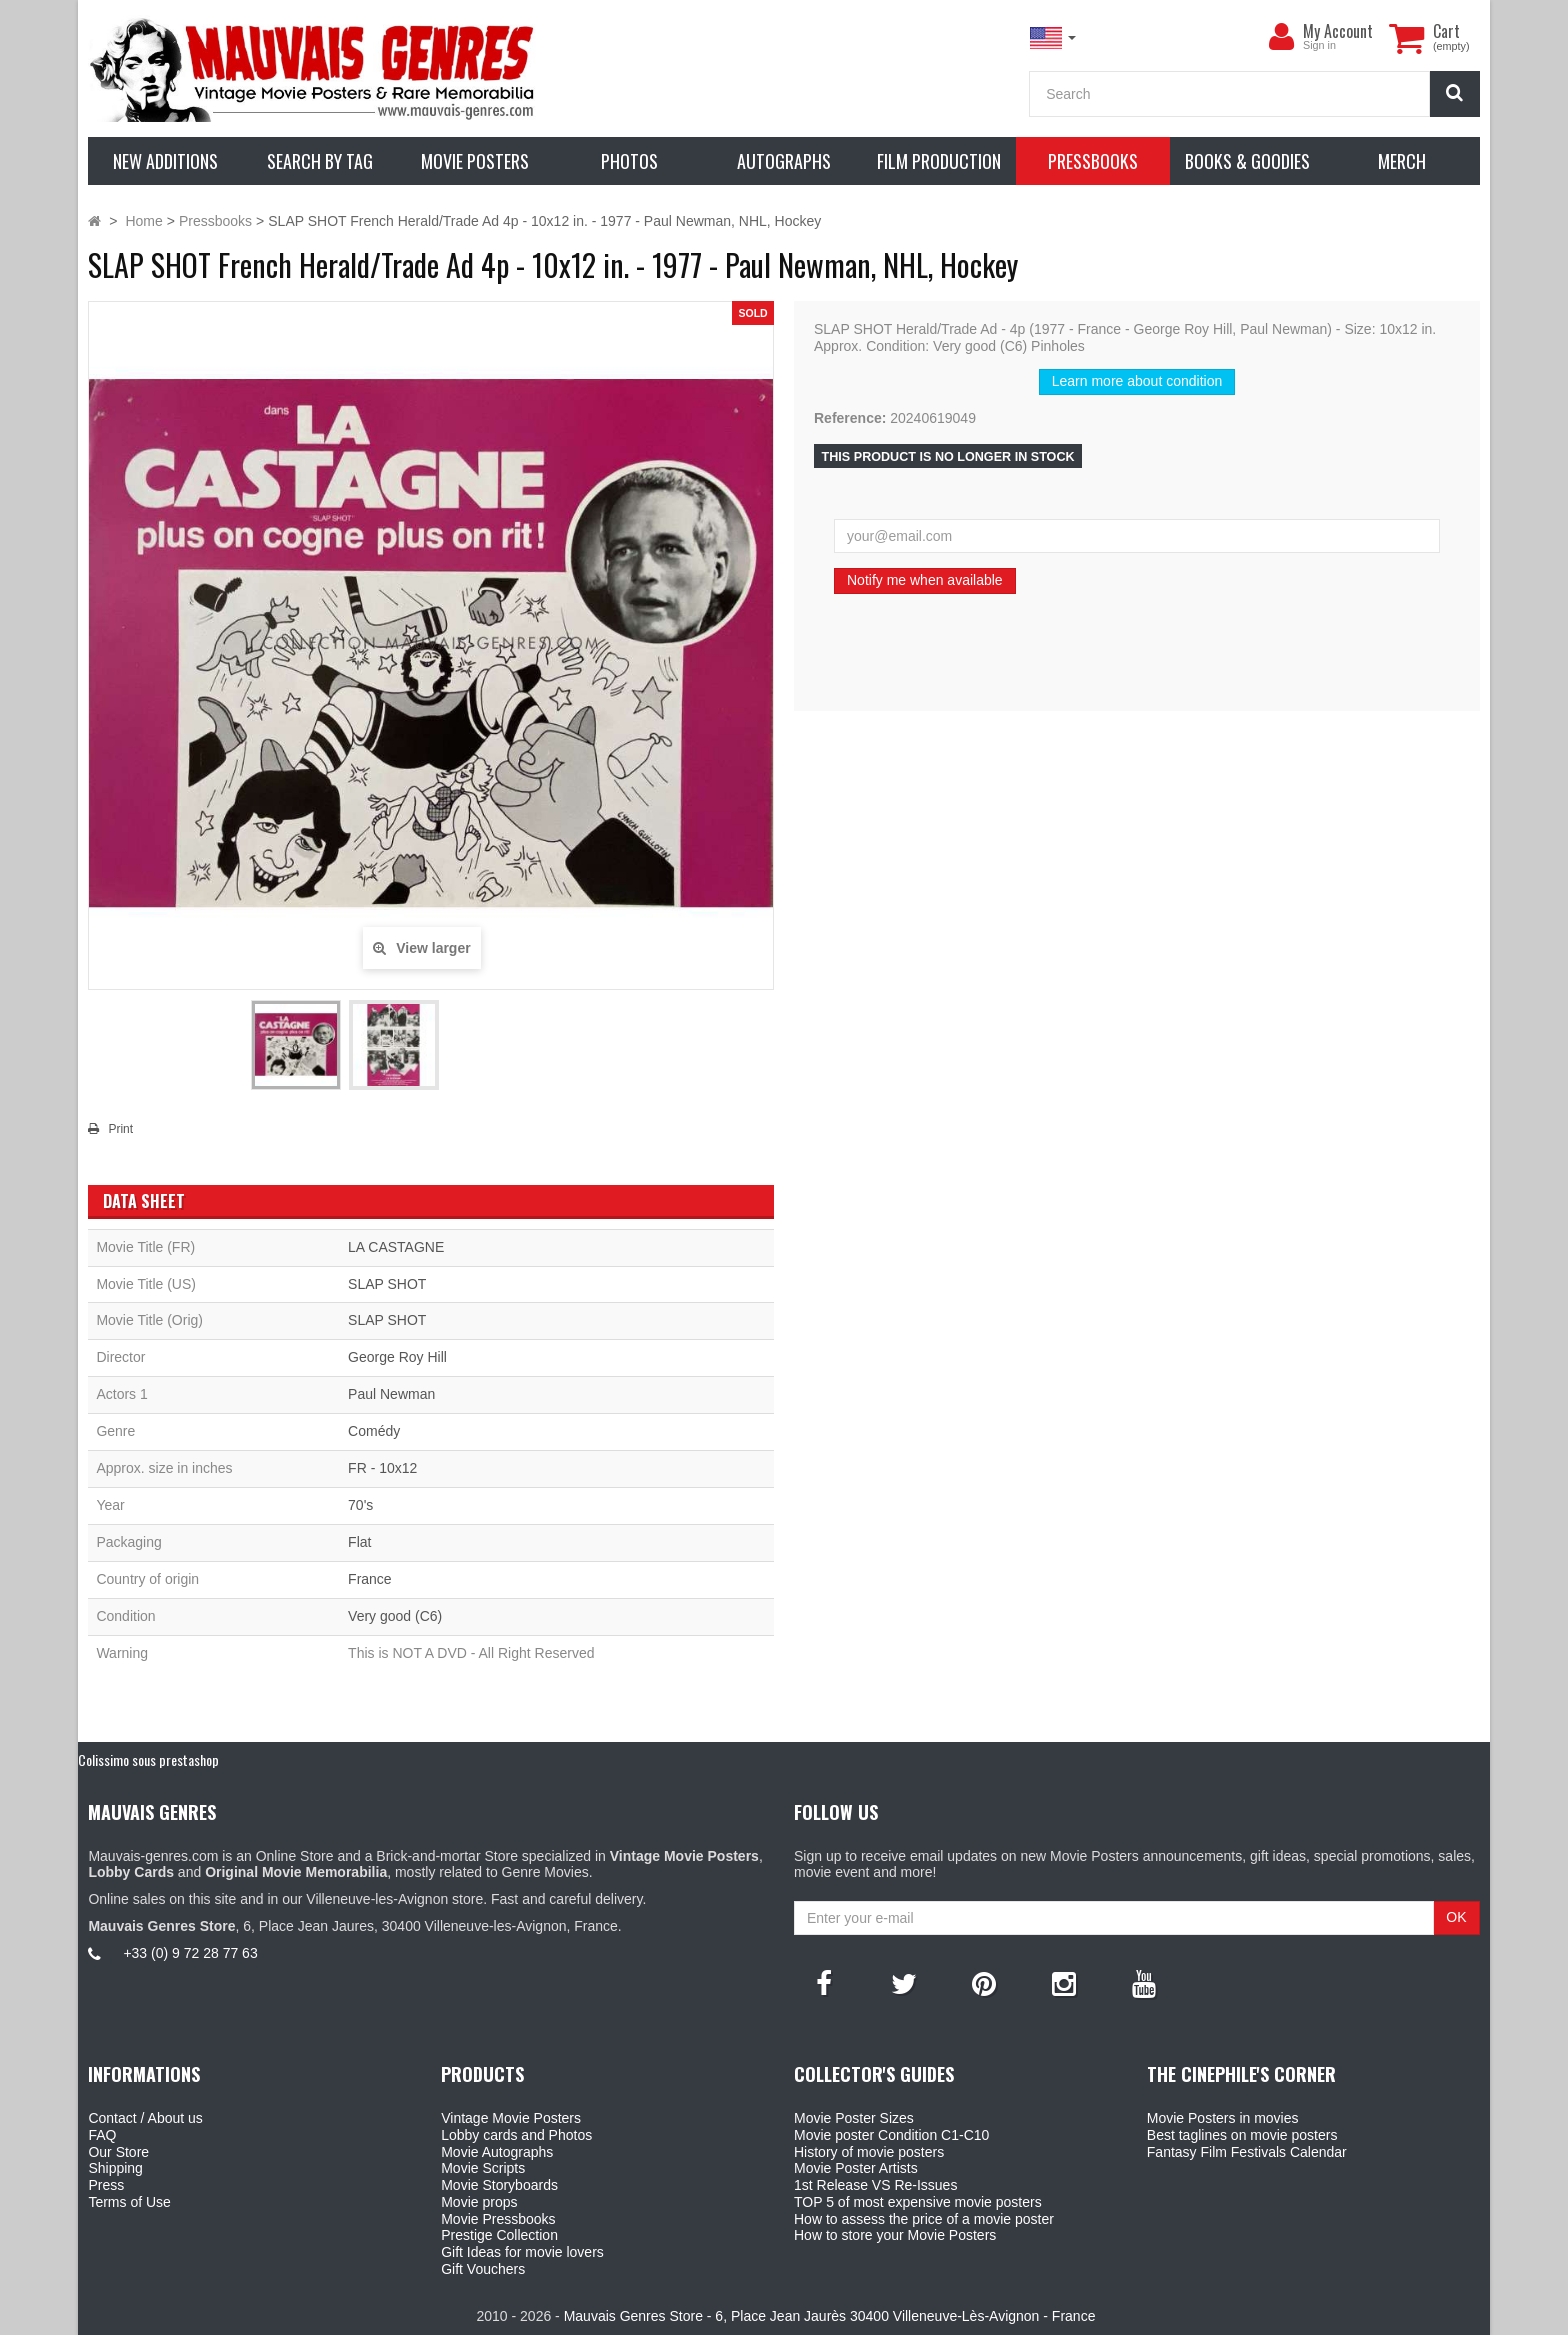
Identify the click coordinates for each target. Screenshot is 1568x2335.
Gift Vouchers (483, 2269)
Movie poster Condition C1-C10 (891, 2135)
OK (1456, 1917)
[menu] (1281, 37)
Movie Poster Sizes (854, 2118)
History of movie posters (869, 2152)
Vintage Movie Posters (511, 2118)
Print (120, 1129)
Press (106, 2185)
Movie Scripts (483, 2168)
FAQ (102, 2135)
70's (360, 1505)
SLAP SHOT (387, 1284)
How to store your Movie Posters (895, 2235)
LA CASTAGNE (396, 1247)
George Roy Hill (397, 1357)
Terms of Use (129, 2202)
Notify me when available (925, 580)
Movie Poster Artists (856, 2168)
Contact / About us (145, 2118)
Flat (359, 1542)
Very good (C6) (395, 1616)
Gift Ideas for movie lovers (522, 2252)
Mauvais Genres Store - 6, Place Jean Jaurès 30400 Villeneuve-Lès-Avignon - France (830, 2316)
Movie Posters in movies (1223, 2118)
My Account (1338, 31)
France (370, 1579)
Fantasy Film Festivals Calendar (1247, 2152)
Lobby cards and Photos (516, 2135)
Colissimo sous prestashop (148, 1759)
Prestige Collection (499, 2235)
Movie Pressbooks (498, 2219)
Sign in (1319, 45)
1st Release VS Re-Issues (875, 2185)
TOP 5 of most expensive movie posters (918, 2202)
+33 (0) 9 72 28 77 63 (190, 1953)
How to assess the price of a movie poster (924, 2219)
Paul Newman (391, 1394)
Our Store (118, 2152)
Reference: (850, 418)
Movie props (479, 2202)
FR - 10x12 (382, 1468)
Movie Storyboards (499, 2185)
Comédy (374, 1431)
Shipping (115, 2168)
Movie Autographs (497, 2152)
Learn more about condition (1137, 381)
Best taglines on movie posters (1242, 2135)
